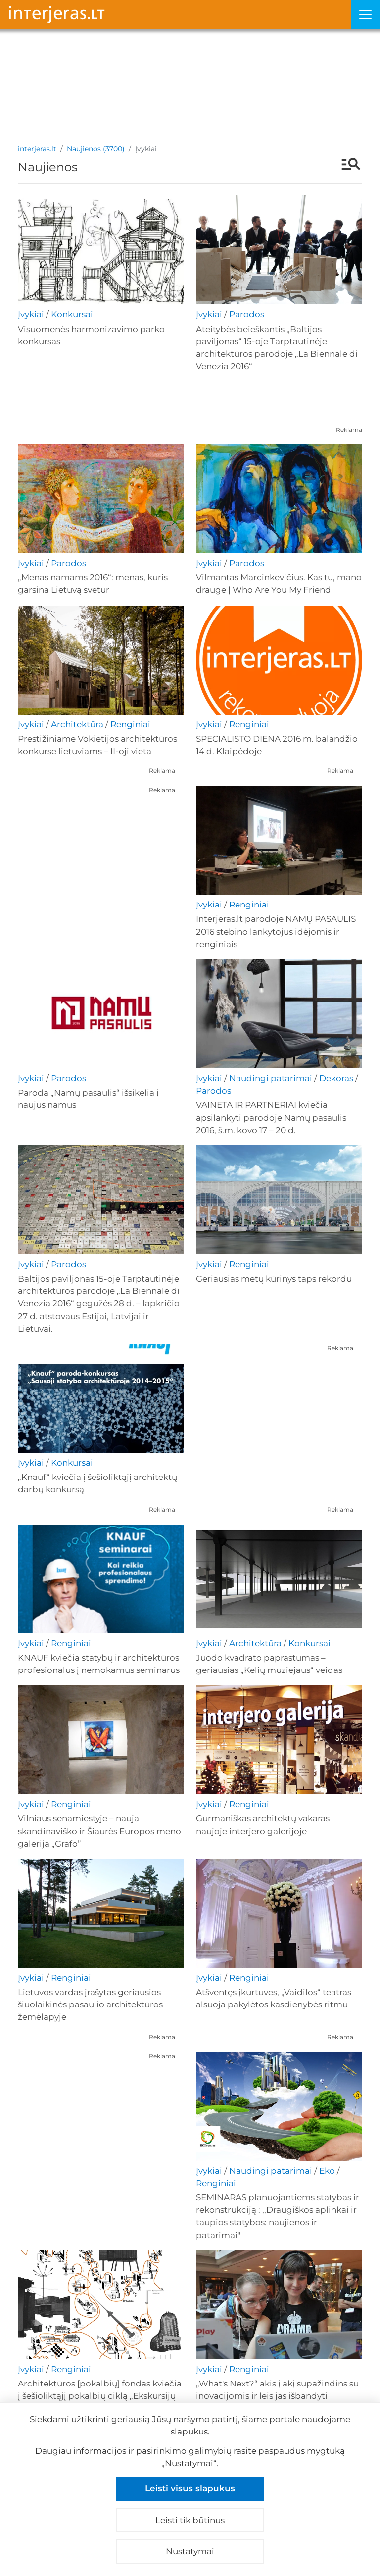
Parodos (246, 314)
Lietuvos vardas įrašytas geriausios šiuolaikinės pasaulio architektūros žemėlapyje (90, 2004)
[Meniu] (365, 14)
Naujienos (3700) (96, 148)
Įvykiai (31, 314)
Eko (327, 2171)
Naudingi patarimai (270, 1078)
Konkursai (72, 314)
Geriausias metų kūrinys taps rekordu (274, 1279)
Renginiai (130, 724)
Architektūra (77, 724)
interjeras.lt (37, 148)
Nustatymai (190, 2551)
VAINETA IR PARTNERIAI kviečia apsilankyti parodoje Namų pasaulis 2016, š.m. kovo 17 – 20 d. (271, 1117)
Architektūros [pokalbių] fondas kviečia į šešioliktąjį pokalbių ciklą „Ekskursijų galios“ (100, 2396)
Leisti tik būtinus (190, 2520)
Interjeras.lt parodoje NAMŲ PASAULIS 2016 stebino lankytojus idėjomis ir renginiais (276, 931)
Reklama (349, 429)
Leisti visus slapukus (190, 2488)
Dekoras (336, 1078)
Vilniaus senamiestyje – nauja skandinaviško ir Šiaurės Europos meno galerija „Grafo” (99, 1830)
